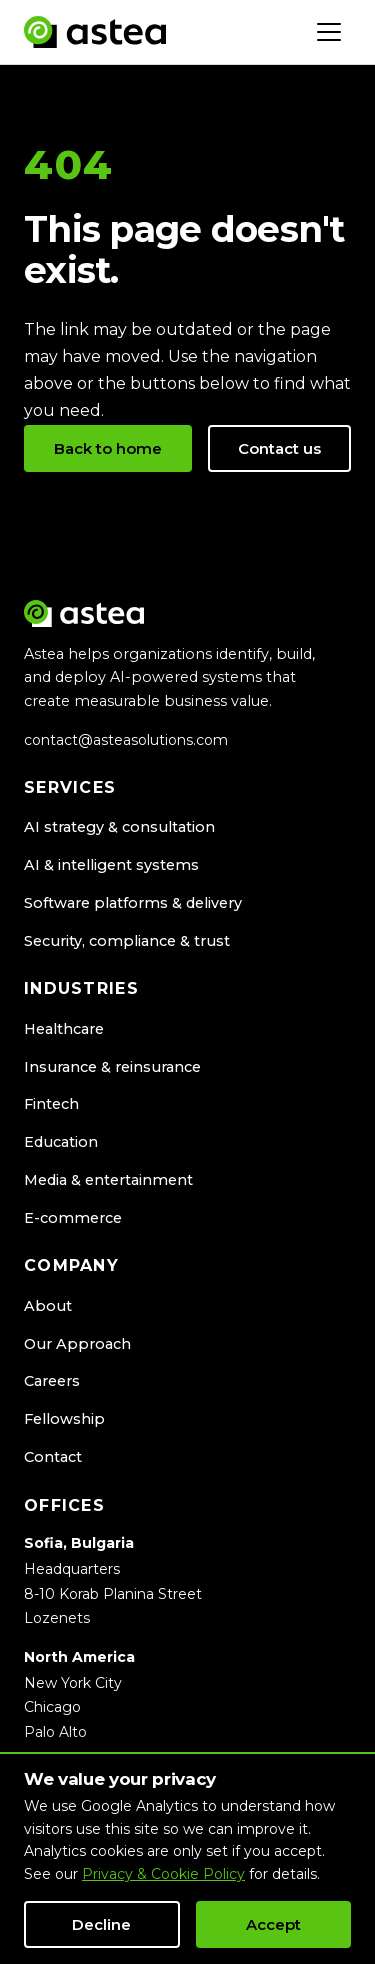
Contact (53, 1457)
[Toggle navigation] (329, 32)
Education (61, 1142)
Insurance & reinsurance (112, 1067)
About (48, 1306)
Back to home (108, 448)
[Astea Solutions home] (95, 32)
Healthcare (64, 1029)
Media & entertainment (108, 1180)
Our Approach (77, 1344)
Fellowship (64, 1419)
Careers (52, 1381)
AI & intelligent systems (111, 865)
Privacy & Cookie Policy (163, 1874)
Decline (101, 1924)
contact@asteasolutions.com (126, 740)
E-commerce (73, 1218)
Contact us (279, 448)
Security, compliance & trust (127, 941)
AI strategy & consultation (119, 827)
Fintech (51, 1104)
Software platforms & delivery (133, 903)
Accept (273, 1924)
